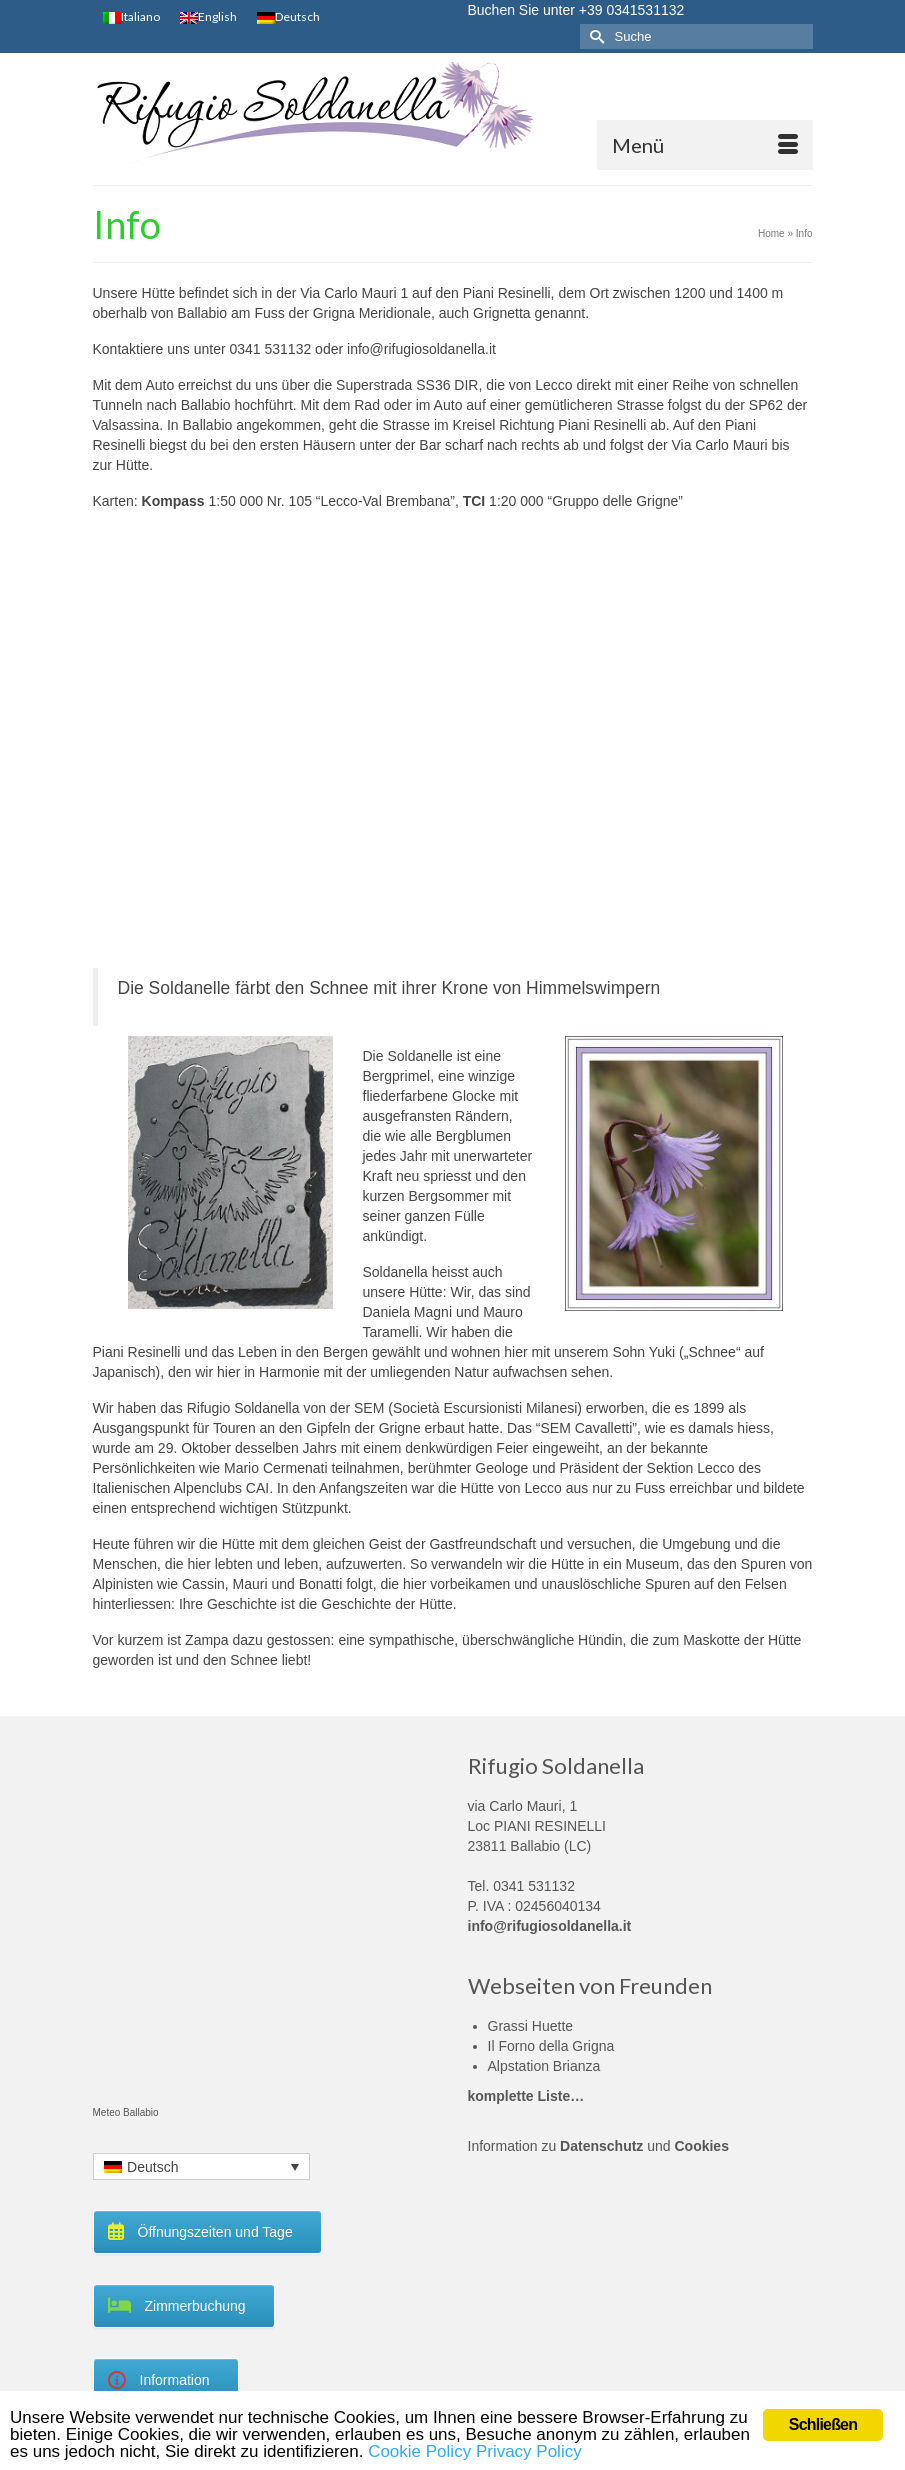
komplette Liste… (526, 2096)
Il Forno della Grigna (551, 2046)
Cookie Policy (419, 2451)
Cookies (701, 2146)
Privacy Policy (529, 2451)
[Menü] (705, 145)
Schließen (823, 2424)
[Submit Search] (595, 36)
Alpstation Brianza (544, 2066)
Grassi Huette (531, 2026)
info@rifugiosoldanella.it (550, 1926)
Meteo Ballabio (126, 2112)
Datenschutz (601, 2146)
